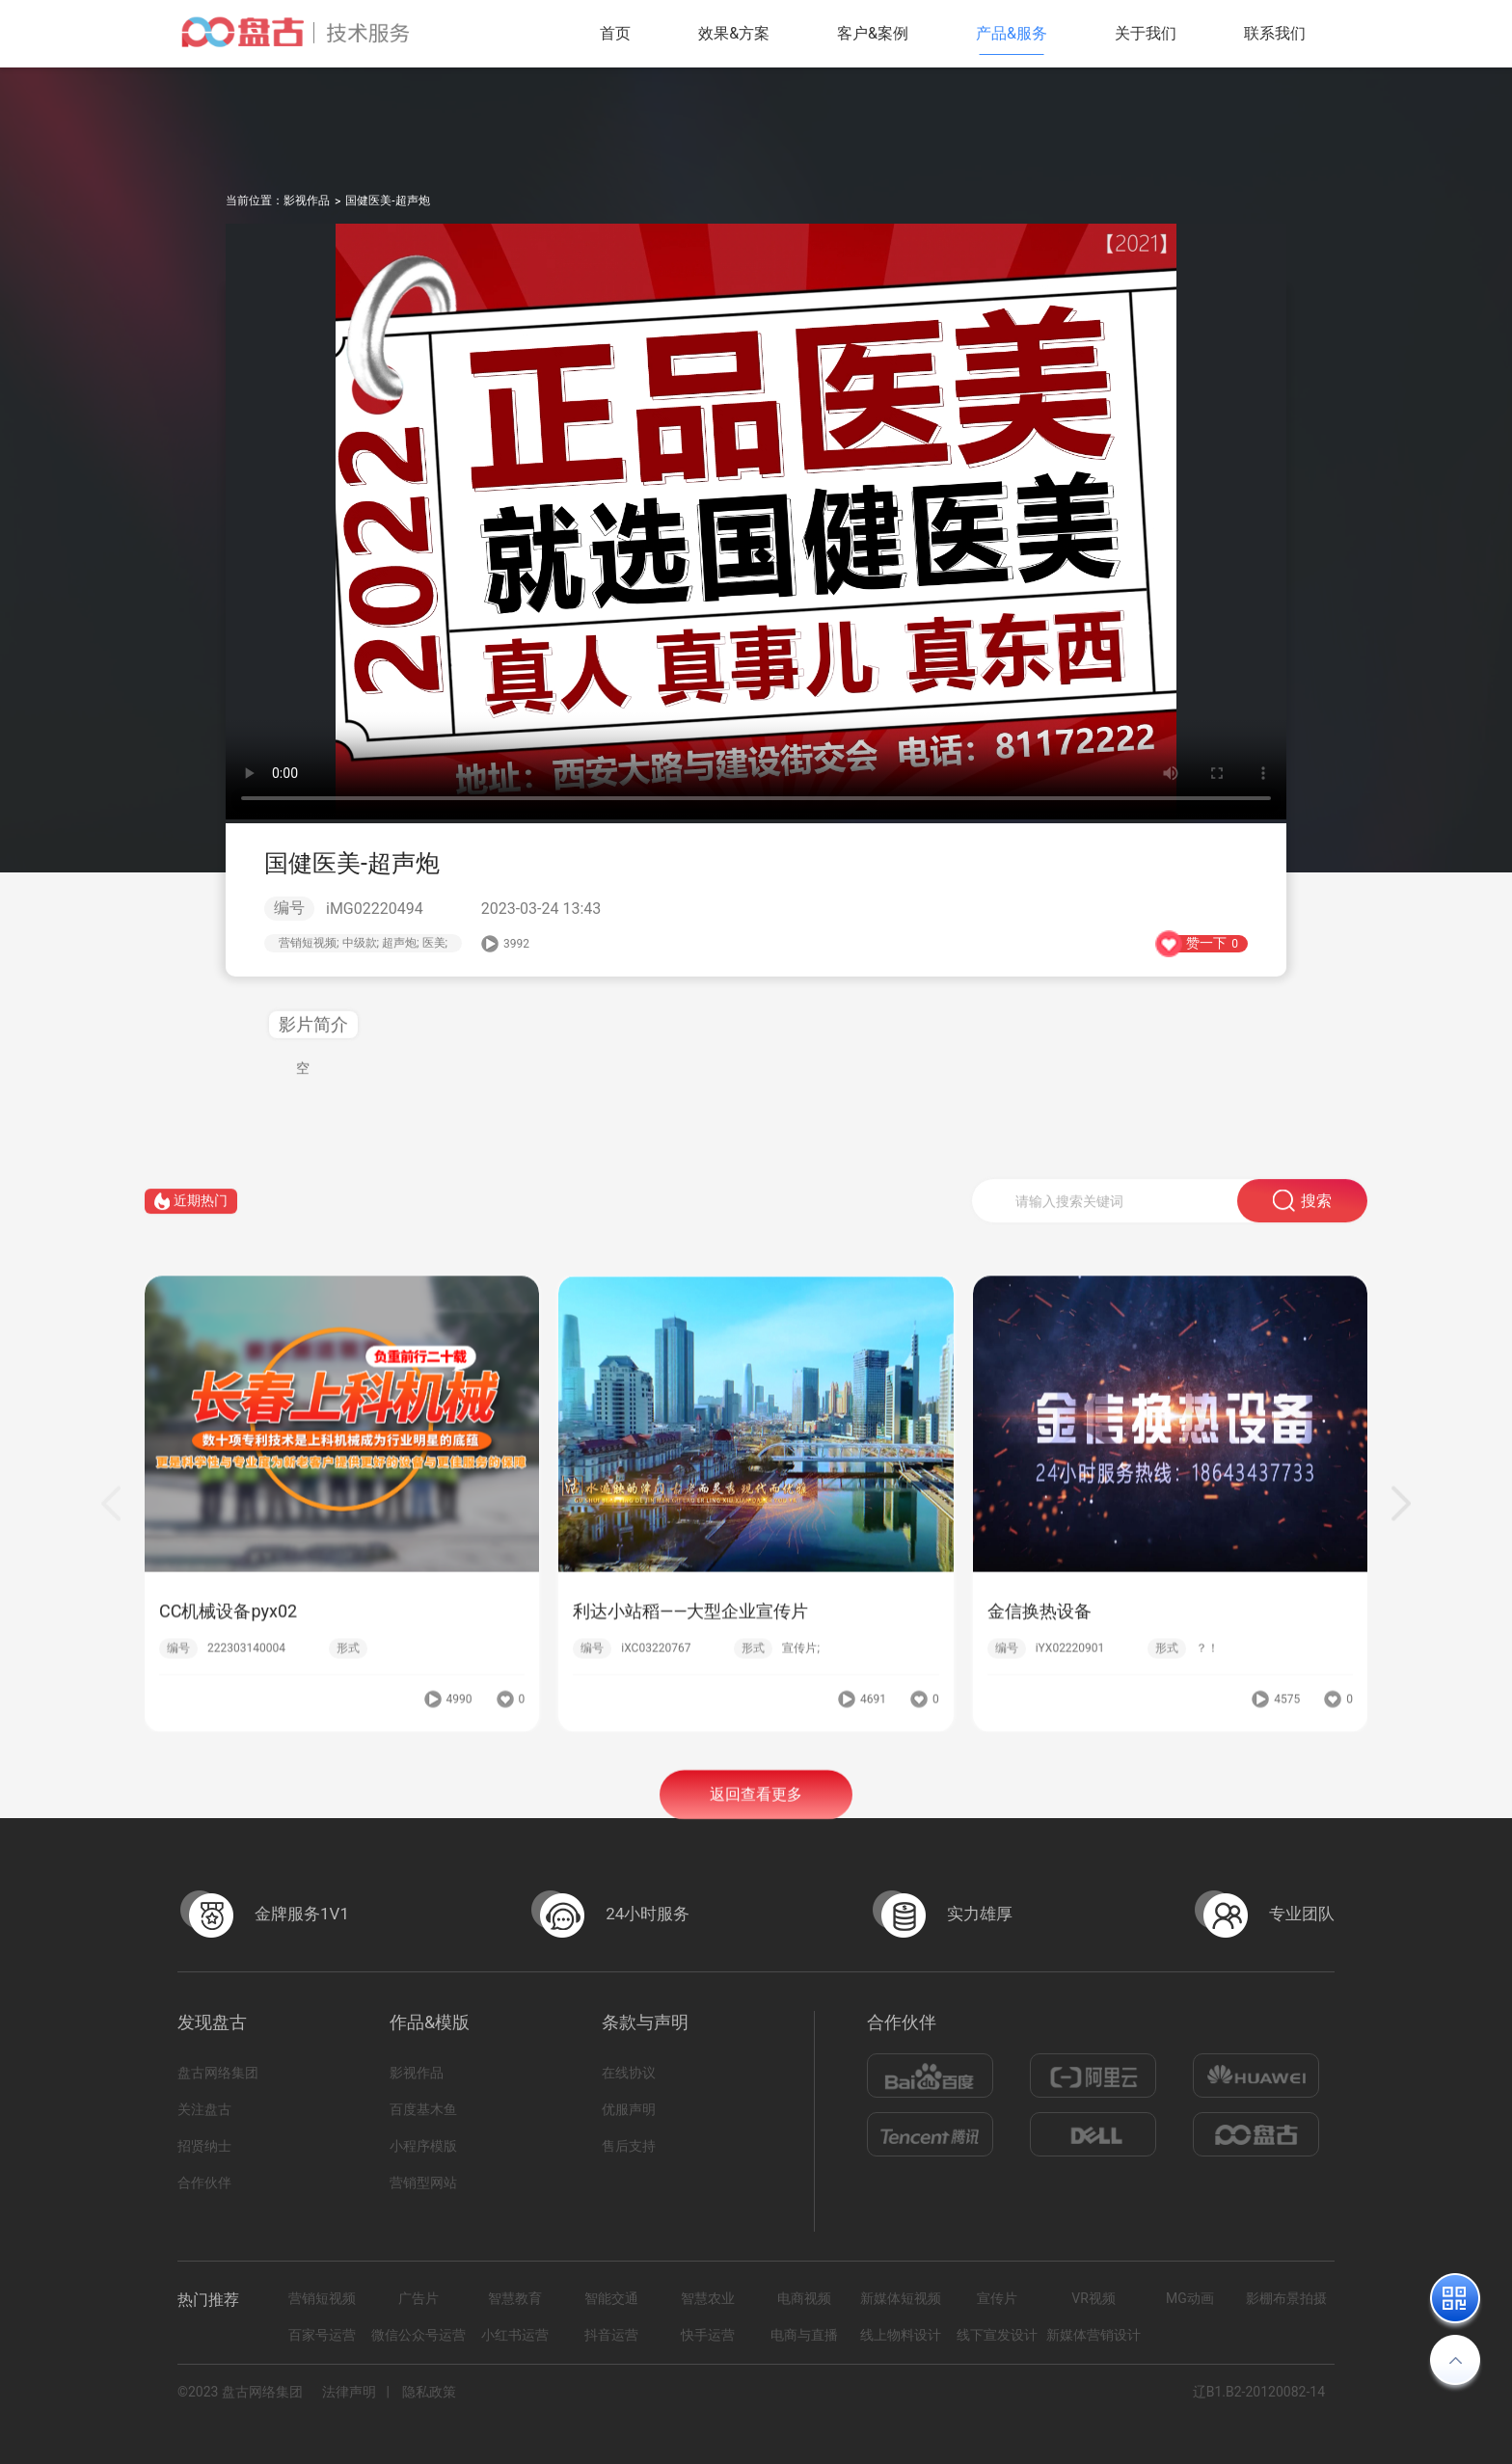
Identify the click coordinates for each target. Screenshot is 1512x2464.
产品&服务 (1011, 33)
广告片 (418, 2298)
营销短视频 (322, 2298)
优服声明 (629, 2109)
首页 (615, 33)
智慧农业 (708, 2298)
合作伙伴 (204, 2182)
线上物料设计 (900, 2335)
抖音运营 (611, 2335)
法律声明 (349, 2391)
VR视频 (1093, 2298)
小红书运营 (515, 2335)
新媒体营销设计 (1093, 2335)
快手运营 (708, 2335)
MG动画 (1190, 2298)
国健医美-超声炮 (387, 200)
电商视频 (804, 2298)
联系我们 (1275, 33)
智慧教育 (515, 2298)
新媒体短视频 (900, 2298)
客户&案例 (872, 33)
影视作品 (307, 200)
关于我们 (1145, 33)
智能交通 (611, 2298)
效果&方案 (734, 33)
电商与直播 (804, 2335)
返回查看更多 (756, 1803)
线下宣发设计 (997, 2335)
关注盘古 (204, 2109)
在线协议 (629, 2072)
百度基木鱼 (423, 2109)
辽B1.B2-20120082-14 (1259, 2391)
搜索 (1302, 1209)
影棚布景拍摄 (1286, 2298)
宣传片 (997, 2298)
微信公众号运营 (418, 2335)
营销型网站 (423, 2182)
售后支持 (629, 2146)
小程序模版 (423, 2146)
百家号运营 (322, 2335)
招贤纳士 (204, 2146)
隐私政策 (429, 2391)
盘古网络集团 (217, 2072)
